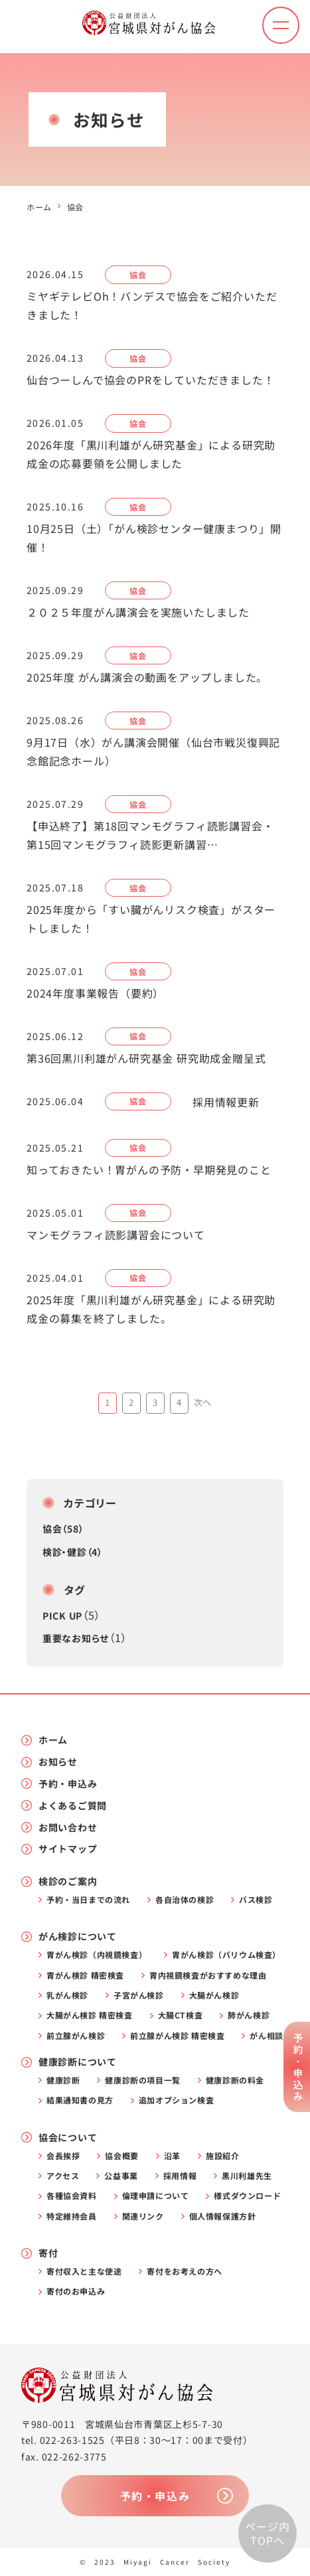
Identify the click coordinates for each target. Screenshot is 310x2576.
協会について (68, 2137)
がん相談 (266, 2035)
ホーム (39, 206)
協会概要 (121, 2155)
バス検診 (255, 1899)
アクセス (62, 2175)
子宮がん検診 (139, 1995)
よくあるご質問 (73, 1805)
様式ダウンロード (247, 2195)
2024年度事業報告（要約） (95, 993)
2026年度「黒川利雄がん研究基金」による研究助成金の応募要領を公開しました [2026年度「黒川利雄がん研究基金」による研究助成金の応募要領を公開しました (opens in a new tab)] (151, 454)
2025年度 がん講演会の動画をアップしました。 (147, 677)
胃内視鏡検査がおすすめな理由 (207, 1975)
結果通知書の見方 (80, 2100)
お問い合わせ (68, 1827)
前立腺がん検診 (75, 2035)
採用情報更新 (226, 1102)
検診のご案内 (68, 1881)
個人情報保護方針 (222, 2216)
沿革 (172, 2155)
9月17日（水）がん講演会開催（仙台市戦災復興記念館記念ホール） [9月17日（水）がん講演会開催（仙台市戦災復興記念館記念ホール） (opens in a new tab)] (153, 751)
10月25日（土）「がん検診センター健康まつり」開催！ (154, 537)
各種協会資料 (71, 2195)
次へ (203, 1402)
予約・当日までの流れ (88, 1899)
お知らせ (58, 1762)
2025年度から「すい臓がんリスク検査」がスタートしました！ (151, 918)
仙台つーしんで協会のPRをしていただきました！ (150, 380)
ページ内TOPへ (267, 2533)
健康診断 (63, 2080)
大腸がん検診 (214, 1995)
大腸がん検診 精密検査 (89, 2015)
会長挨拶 (63, 2155)
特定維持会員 (71, 2216)
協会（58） (63, 1528)
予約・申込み (68, 1783)
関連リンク (143, 2216)
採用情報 (179, 2175)
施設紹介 (222, 2155)
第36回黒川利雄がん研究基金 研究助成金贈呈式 (146, 1058)
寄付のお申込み (75, 2291)
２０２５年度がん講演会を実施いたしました (138, 612)
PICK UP (62, 1615)
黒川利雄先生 (247, 2175)
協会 (137, 274)
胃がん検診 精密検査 (85, 1975)
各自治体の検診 (184, 1899)
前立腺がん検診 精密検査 (177, 2035)
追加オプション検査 (176, 2100)
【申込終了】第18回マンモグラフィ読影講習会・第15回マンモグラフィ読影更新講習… (150, 835)
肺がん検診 (249, 2015)
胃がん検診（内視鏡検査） (96, 1954)
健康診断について (78, 2062)
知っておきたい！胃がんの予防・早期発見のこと (149, 1169)
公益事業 (120, 2175)
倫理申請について (155, 2195)
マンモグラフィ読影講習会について (116, 1235)
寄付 (48, 2253)
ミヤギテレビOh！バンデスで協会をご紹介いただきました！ (152, 305)
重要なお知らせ (75, 1638)
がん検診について (78, 1936)
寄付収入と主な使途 (83, 2271)
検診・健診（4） (72, 1551)
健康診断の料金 (235, 2080)
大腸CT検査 (180, 2015)
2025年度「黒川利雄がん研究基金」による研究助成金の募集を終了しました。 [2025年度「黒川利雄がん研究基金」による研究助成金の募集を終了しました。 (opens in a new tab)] (151, 1309)
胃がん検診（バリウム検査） (226, 1954)
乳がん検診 (67, 1995)
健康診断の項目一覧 (142, 2080)
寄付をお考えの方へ (184, 2271)
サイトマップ (68, 1849)
